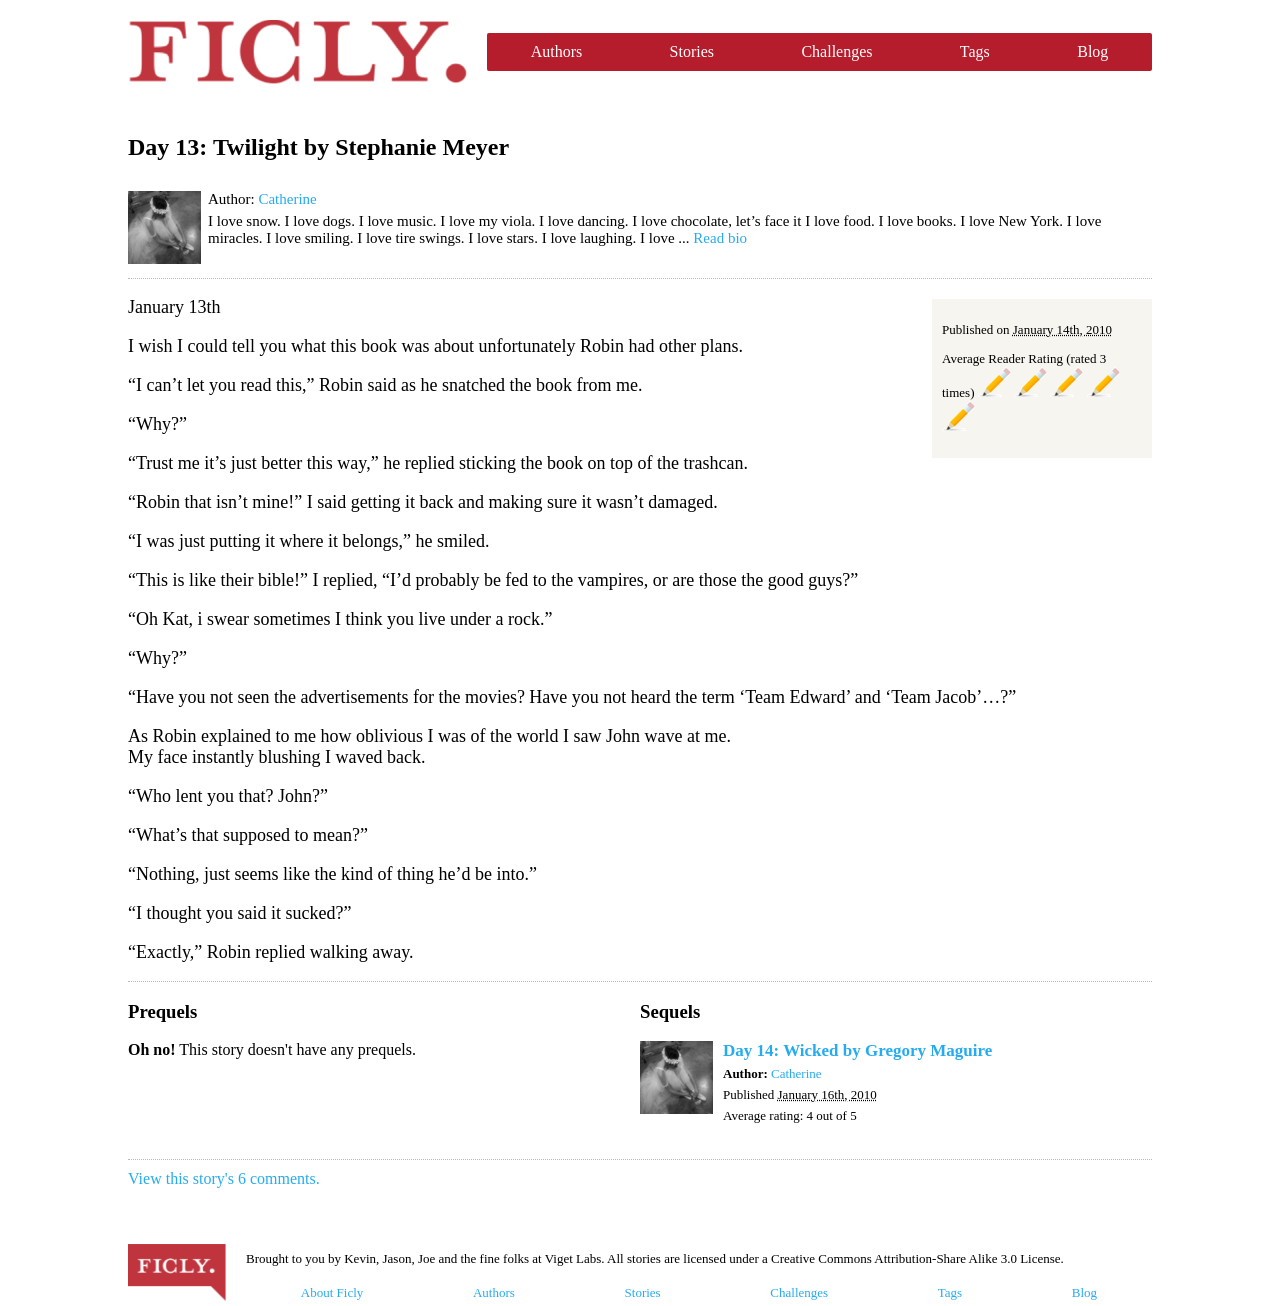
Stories (692, 51)
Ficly (297, 52)
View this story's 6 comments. (224, 1178)
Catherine (287, 199)
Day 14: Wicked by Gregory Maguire (857, 1050)
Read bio (720, 238)
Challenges (836, 51)
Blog (1092, 51)
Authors (557, 51)
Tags (975, 51)
